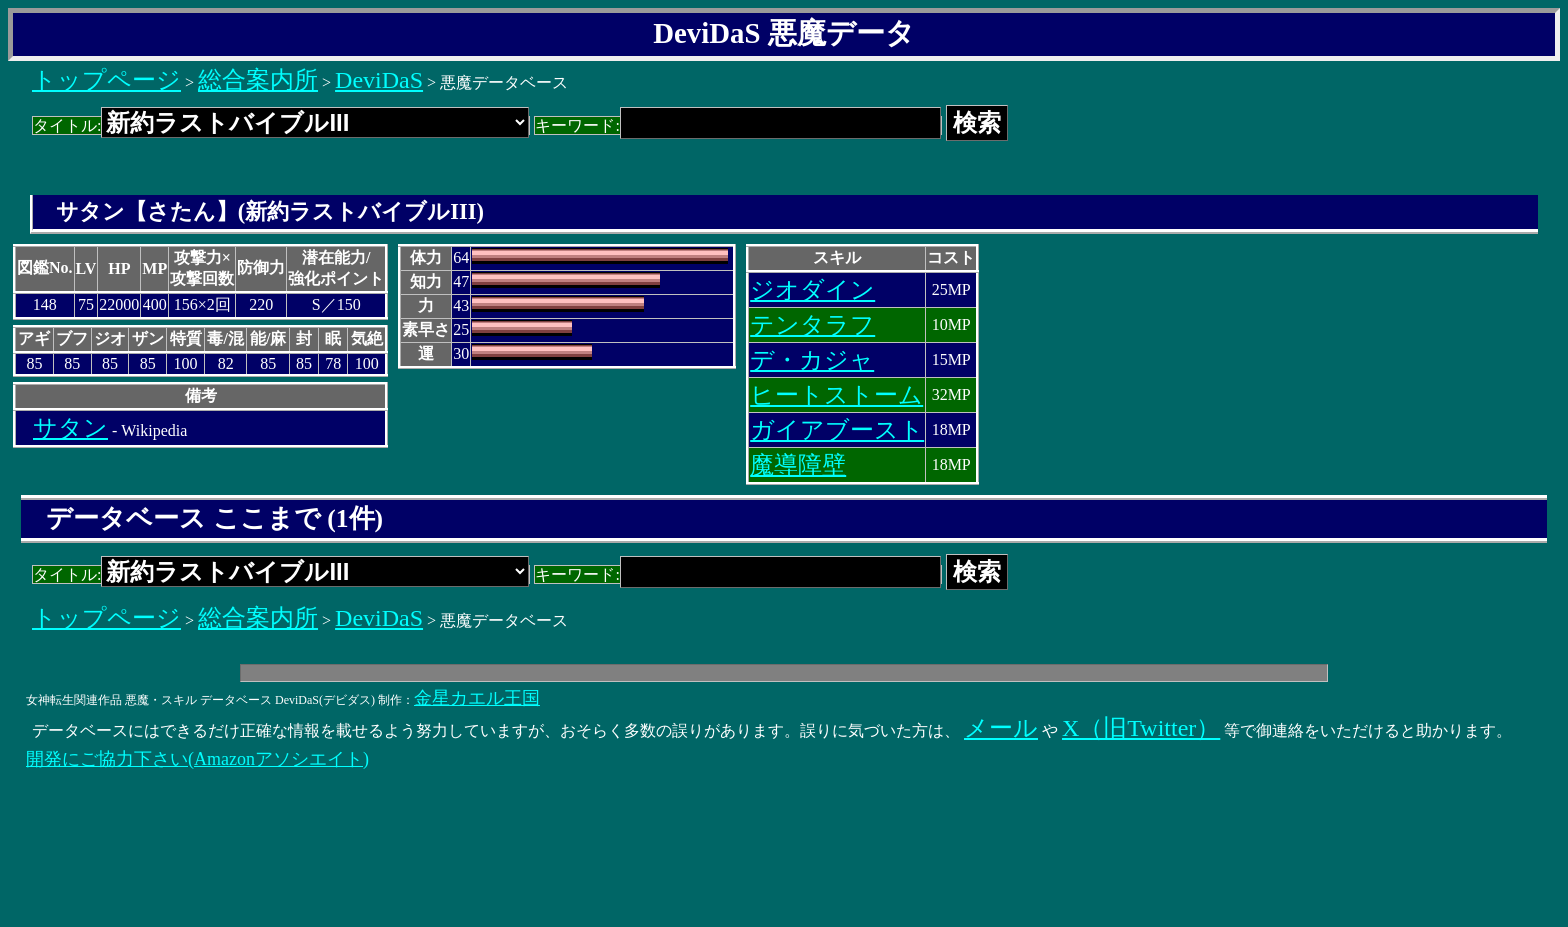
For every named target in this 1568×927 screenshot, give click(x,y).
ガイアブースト (837, 430)
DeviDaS (379, 80)
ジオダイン (812, 290)
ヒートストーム (836, 395)
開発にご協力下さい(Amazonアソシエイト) (197, 759)
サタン (70, 428)
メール (1001, 728)
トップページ (106, 80)
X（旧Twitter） (1141, 728)
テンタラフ (812, 325)
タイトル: (281, 125)
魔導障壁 (798, 465)
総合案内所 (258, 80)
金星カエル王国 (477, 698)
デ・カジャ (812, 360)
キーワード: (737, 125)
